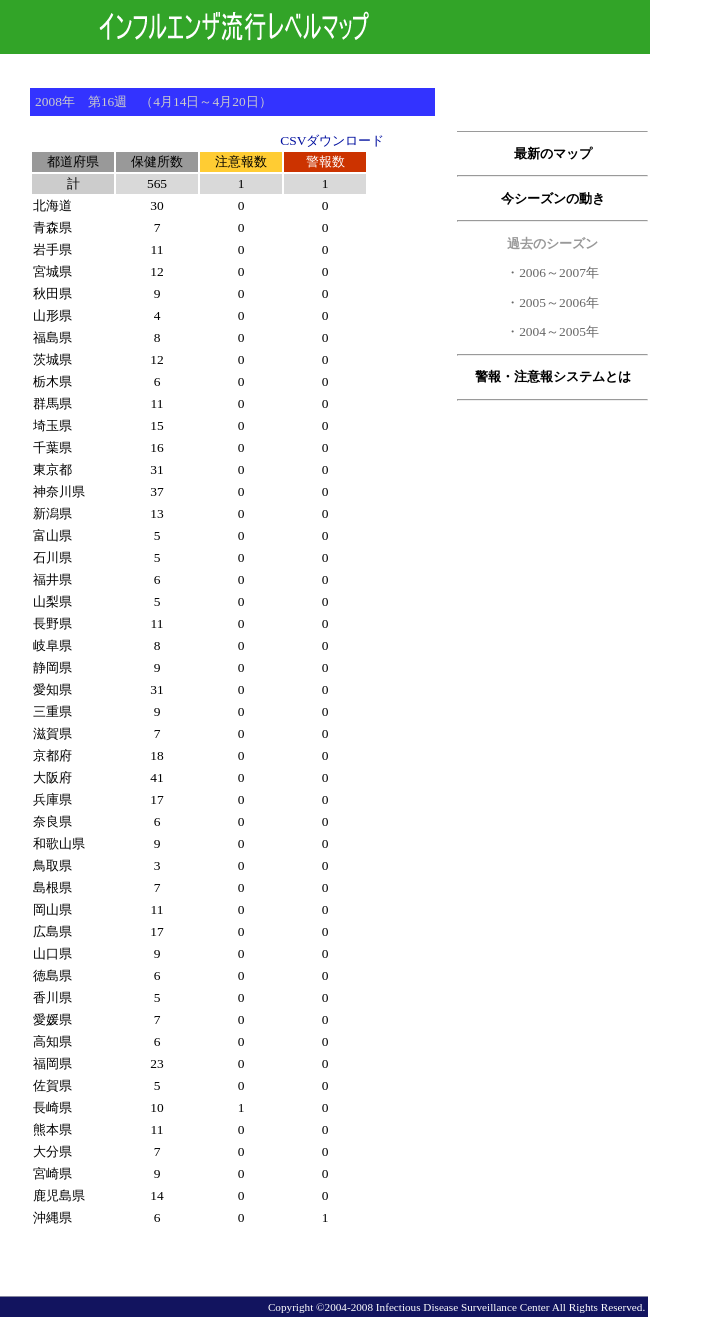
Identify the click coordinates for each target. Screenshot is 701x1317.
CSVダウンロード (332, 140)
